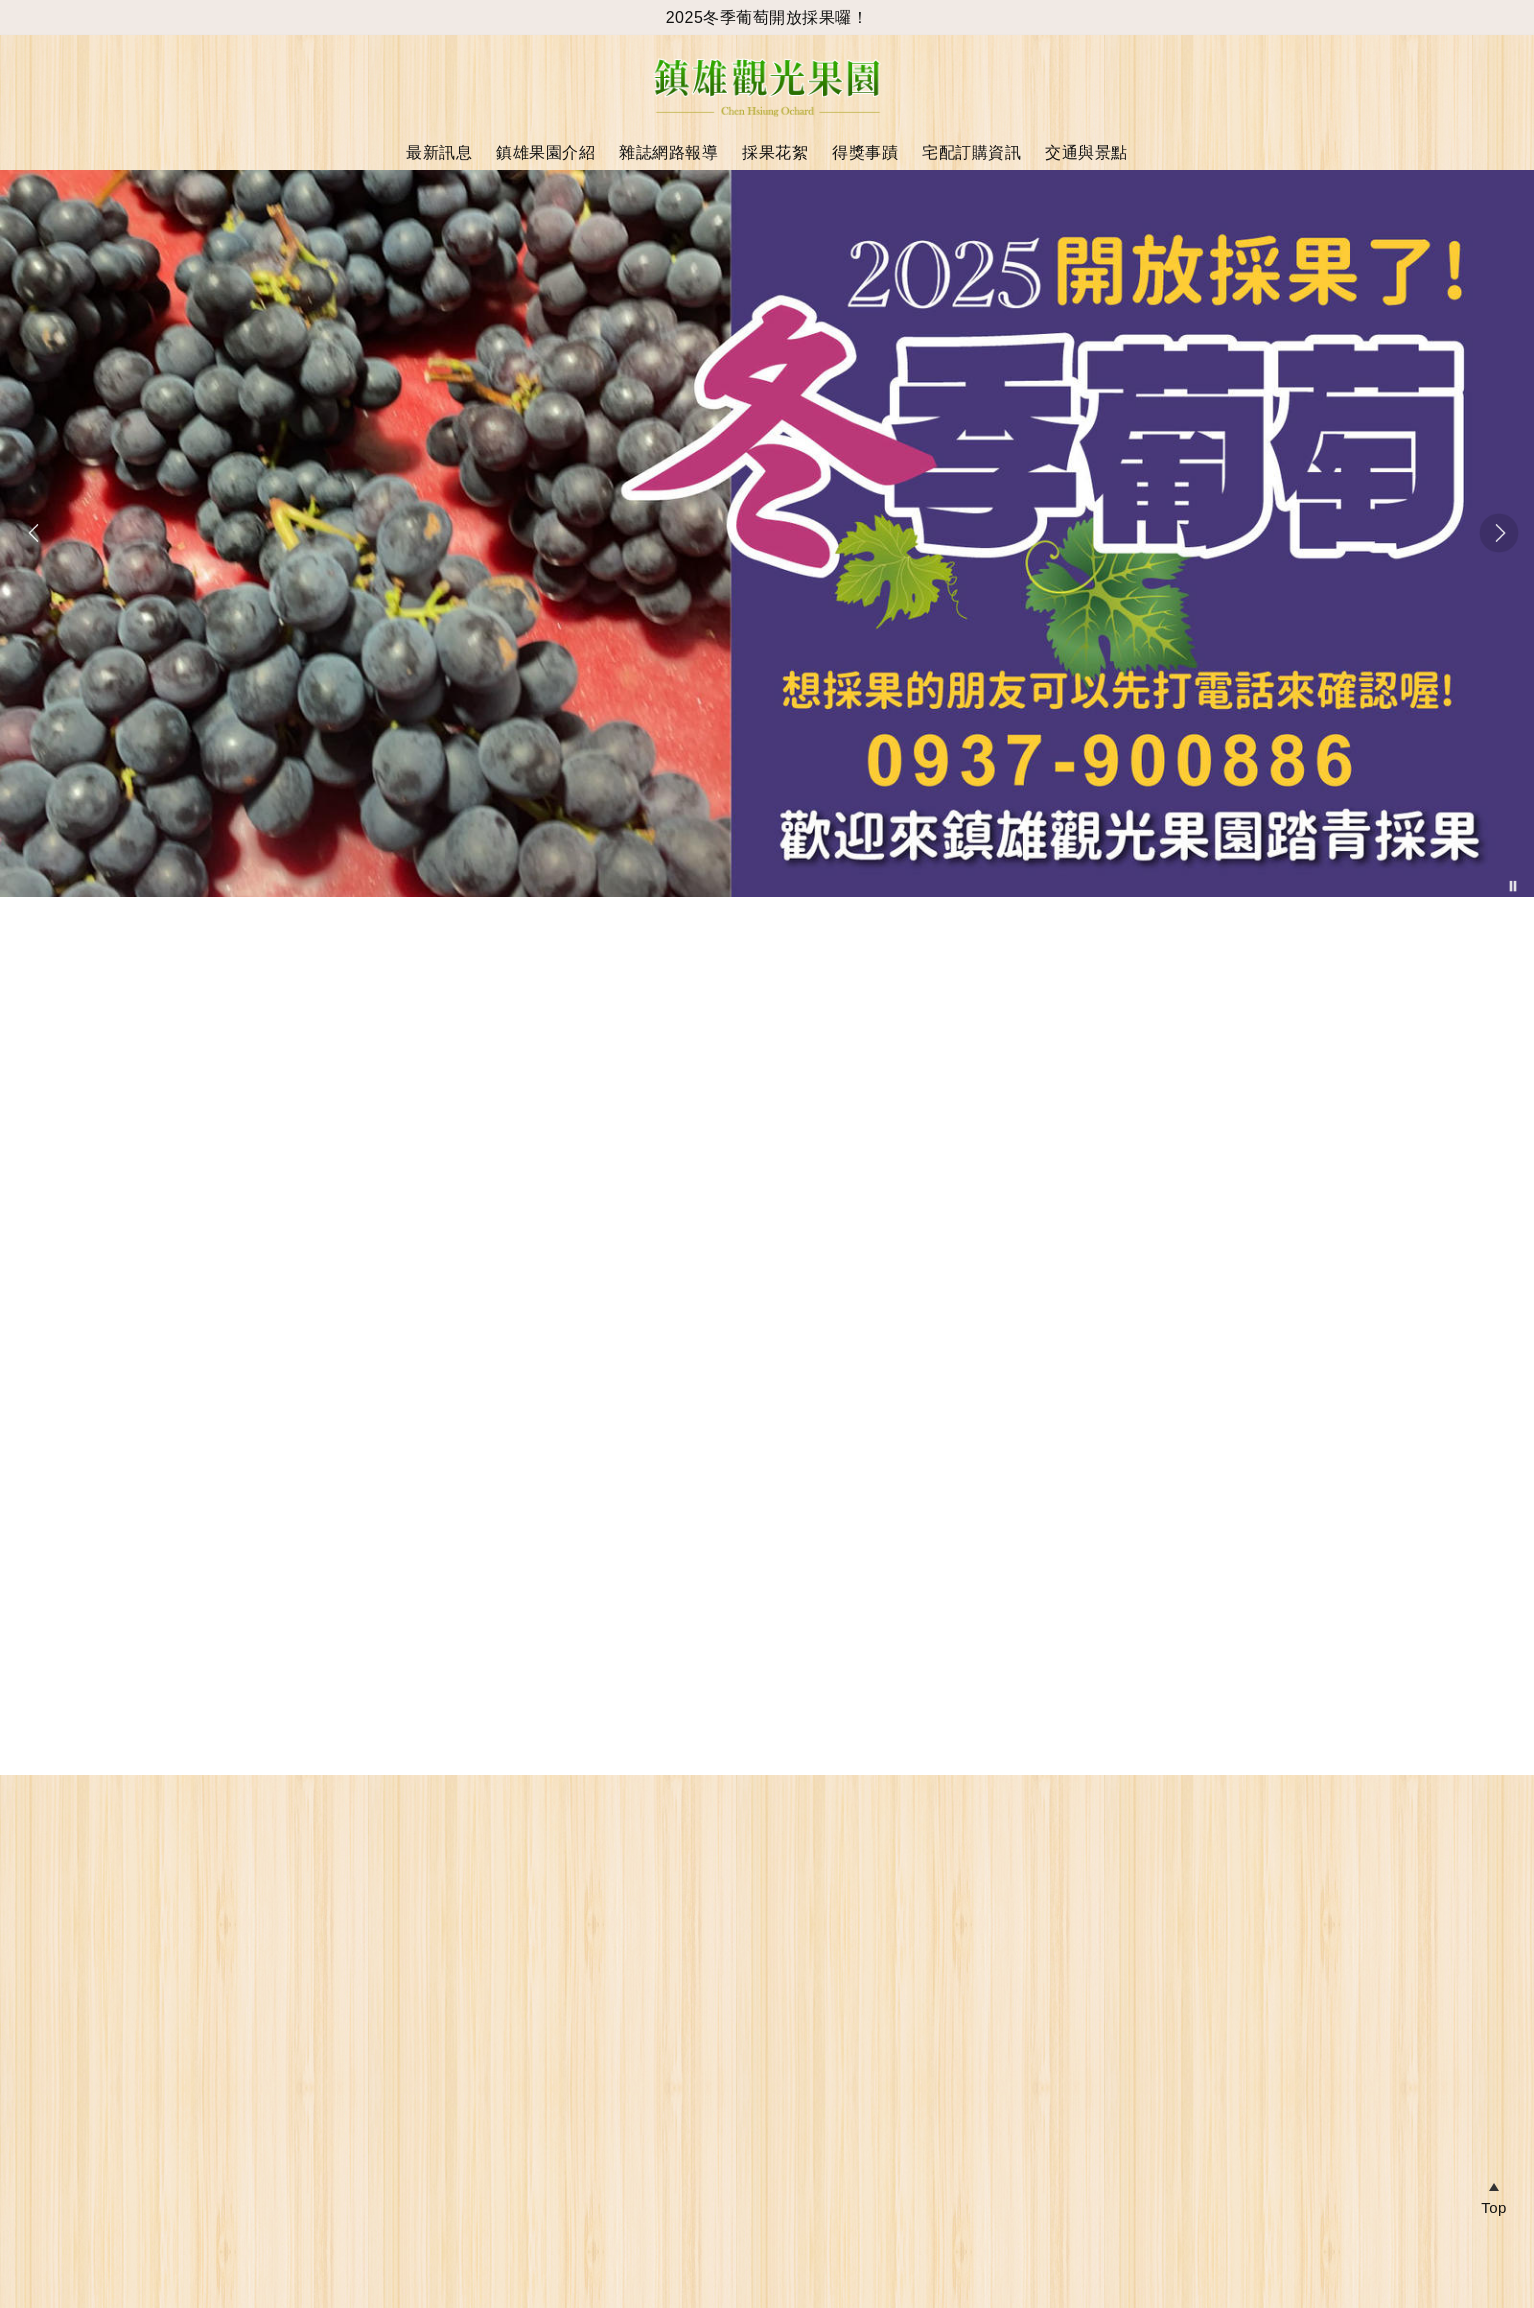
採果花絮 (775, 152)
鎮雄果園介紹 (545, 152)
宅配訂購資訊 (971, 152)
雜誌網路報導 (668, 152)
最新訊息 (439, 152)
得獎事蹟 (865, 152)
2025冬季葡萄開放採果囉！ (767, 17)
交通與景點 (1086, 152)
